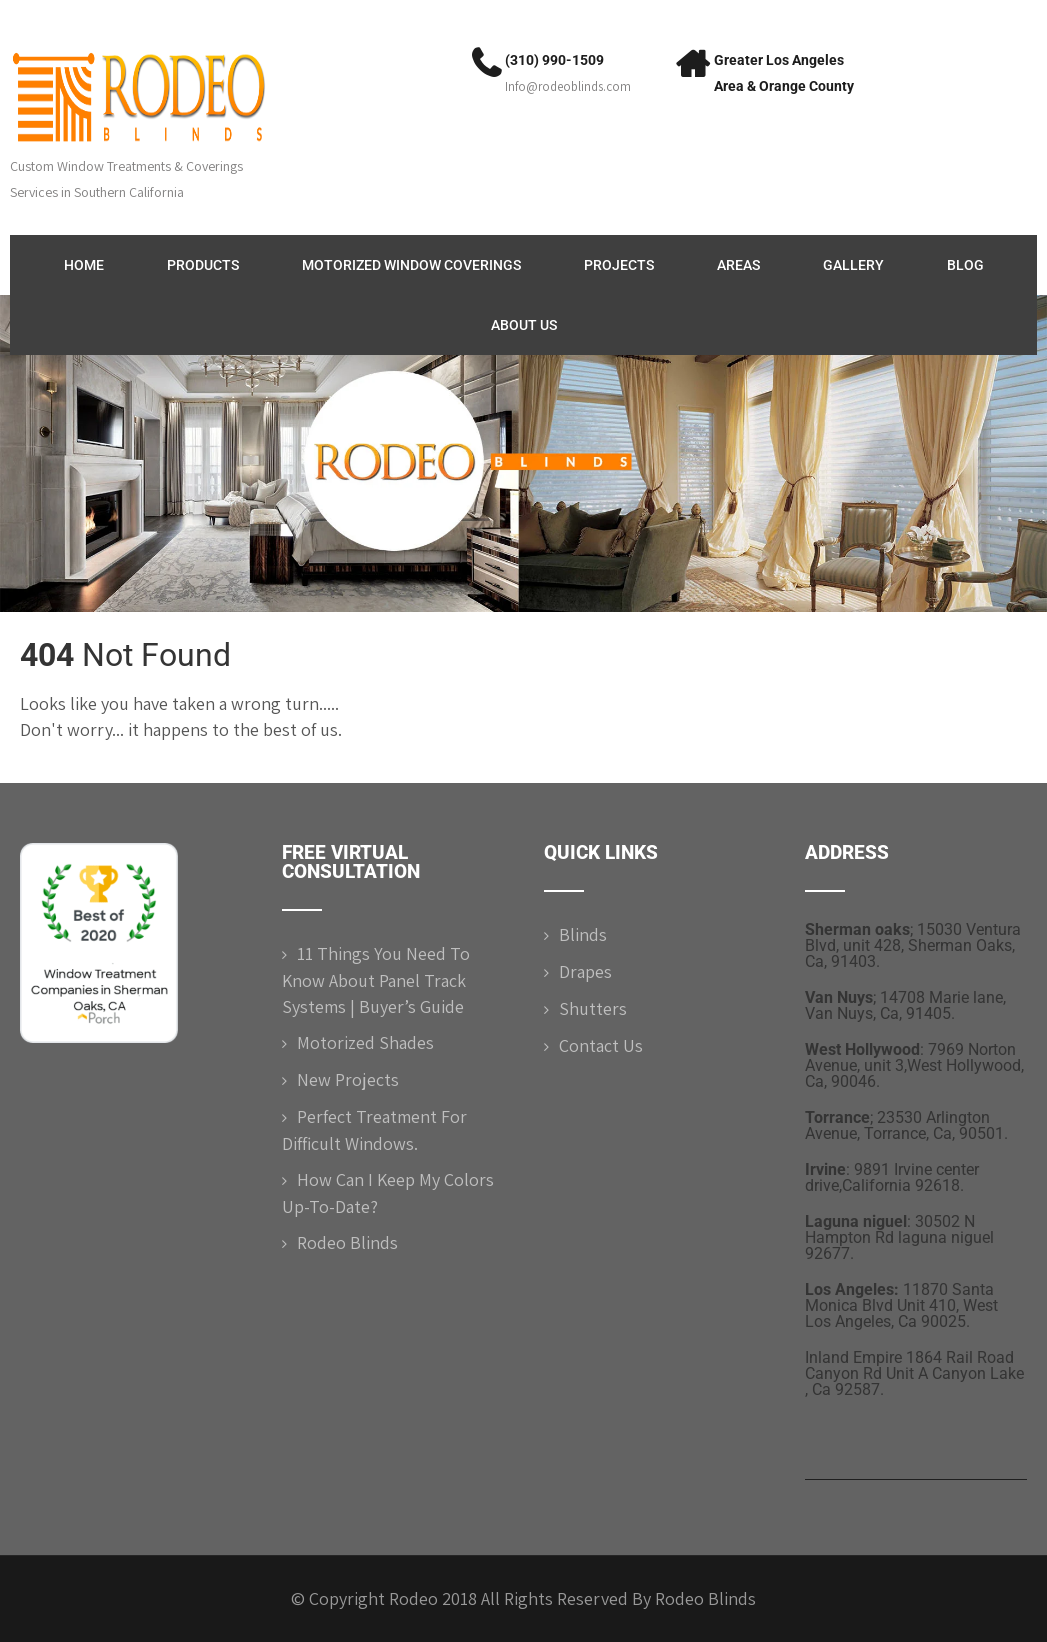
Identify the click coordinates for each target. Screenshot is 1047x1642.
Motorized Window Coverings (411, 265)
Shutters (593, 1008)
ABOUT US (524, 325)
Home (84, 265)
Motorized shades (365, 1042)
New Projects (348, 1079)
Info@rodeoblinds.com (568, 86)
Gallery (853, 265)
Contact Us (601, 1045)
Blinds (583, 934)
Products (203, 265)
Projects (619, 265)
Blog (965, 265)
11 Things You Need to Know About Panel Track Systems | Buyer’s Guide (376, 980)
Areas (738, 265)
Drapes (585, 971)
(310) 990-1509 (554, 60)
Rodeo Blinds (347, 1242)
